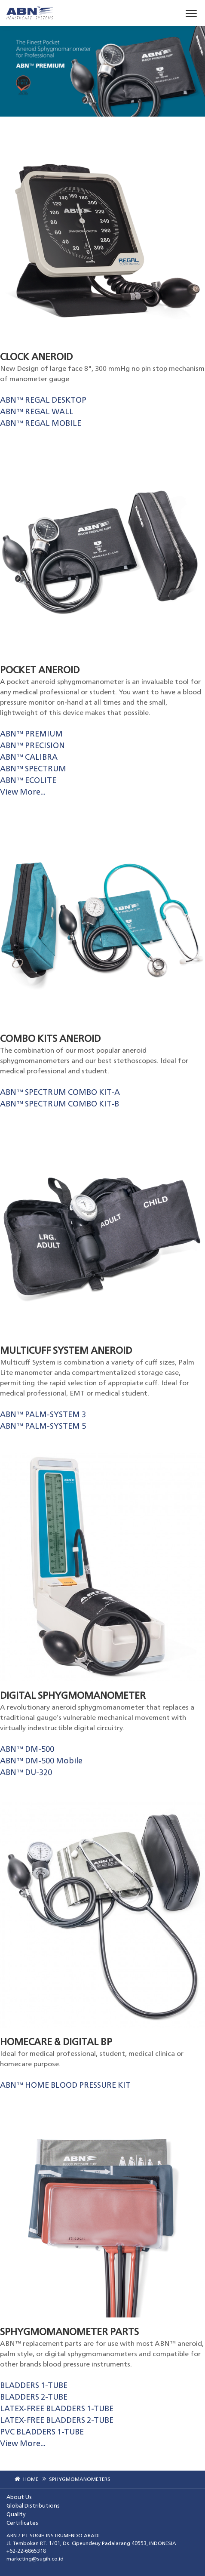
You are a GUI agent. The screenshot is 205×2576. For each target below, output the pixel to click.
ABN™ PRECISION (32, 746)
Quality (15, 2514)
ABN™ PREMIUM (31, 734)
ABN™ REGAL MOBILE (40, 424)
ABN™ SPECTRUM (33, 769)
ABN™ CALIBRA (29, 757)
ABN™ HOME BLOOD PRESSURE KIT (65, 2085)
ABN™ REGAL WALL (36, 412)
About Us (19, 2497)
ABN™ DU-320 (26, 1773)
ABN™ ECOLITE (28, 781)
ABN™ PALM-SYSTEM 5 (43, 1426)
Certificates (22, 2523)
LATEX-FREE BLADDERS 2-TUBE (56, 2421)
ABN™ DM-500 (27, 1749)
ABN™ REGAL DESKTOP (43, 400)
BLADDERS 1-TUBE (33, 2386)
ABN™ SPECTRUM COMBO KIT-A (60, 1093)
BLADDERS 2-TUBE (33, 2397)
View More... (23, 792)
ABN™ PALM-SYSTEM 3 (43, 1415)
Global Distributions (33, 2506)
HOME (25, 2479)
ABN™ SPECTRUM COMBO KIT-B (59, 1104)
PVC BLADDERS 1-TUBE (42, 2432)
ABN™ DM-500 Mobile (41, 1761)
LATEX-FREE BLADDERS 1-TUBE (56, 2409)
